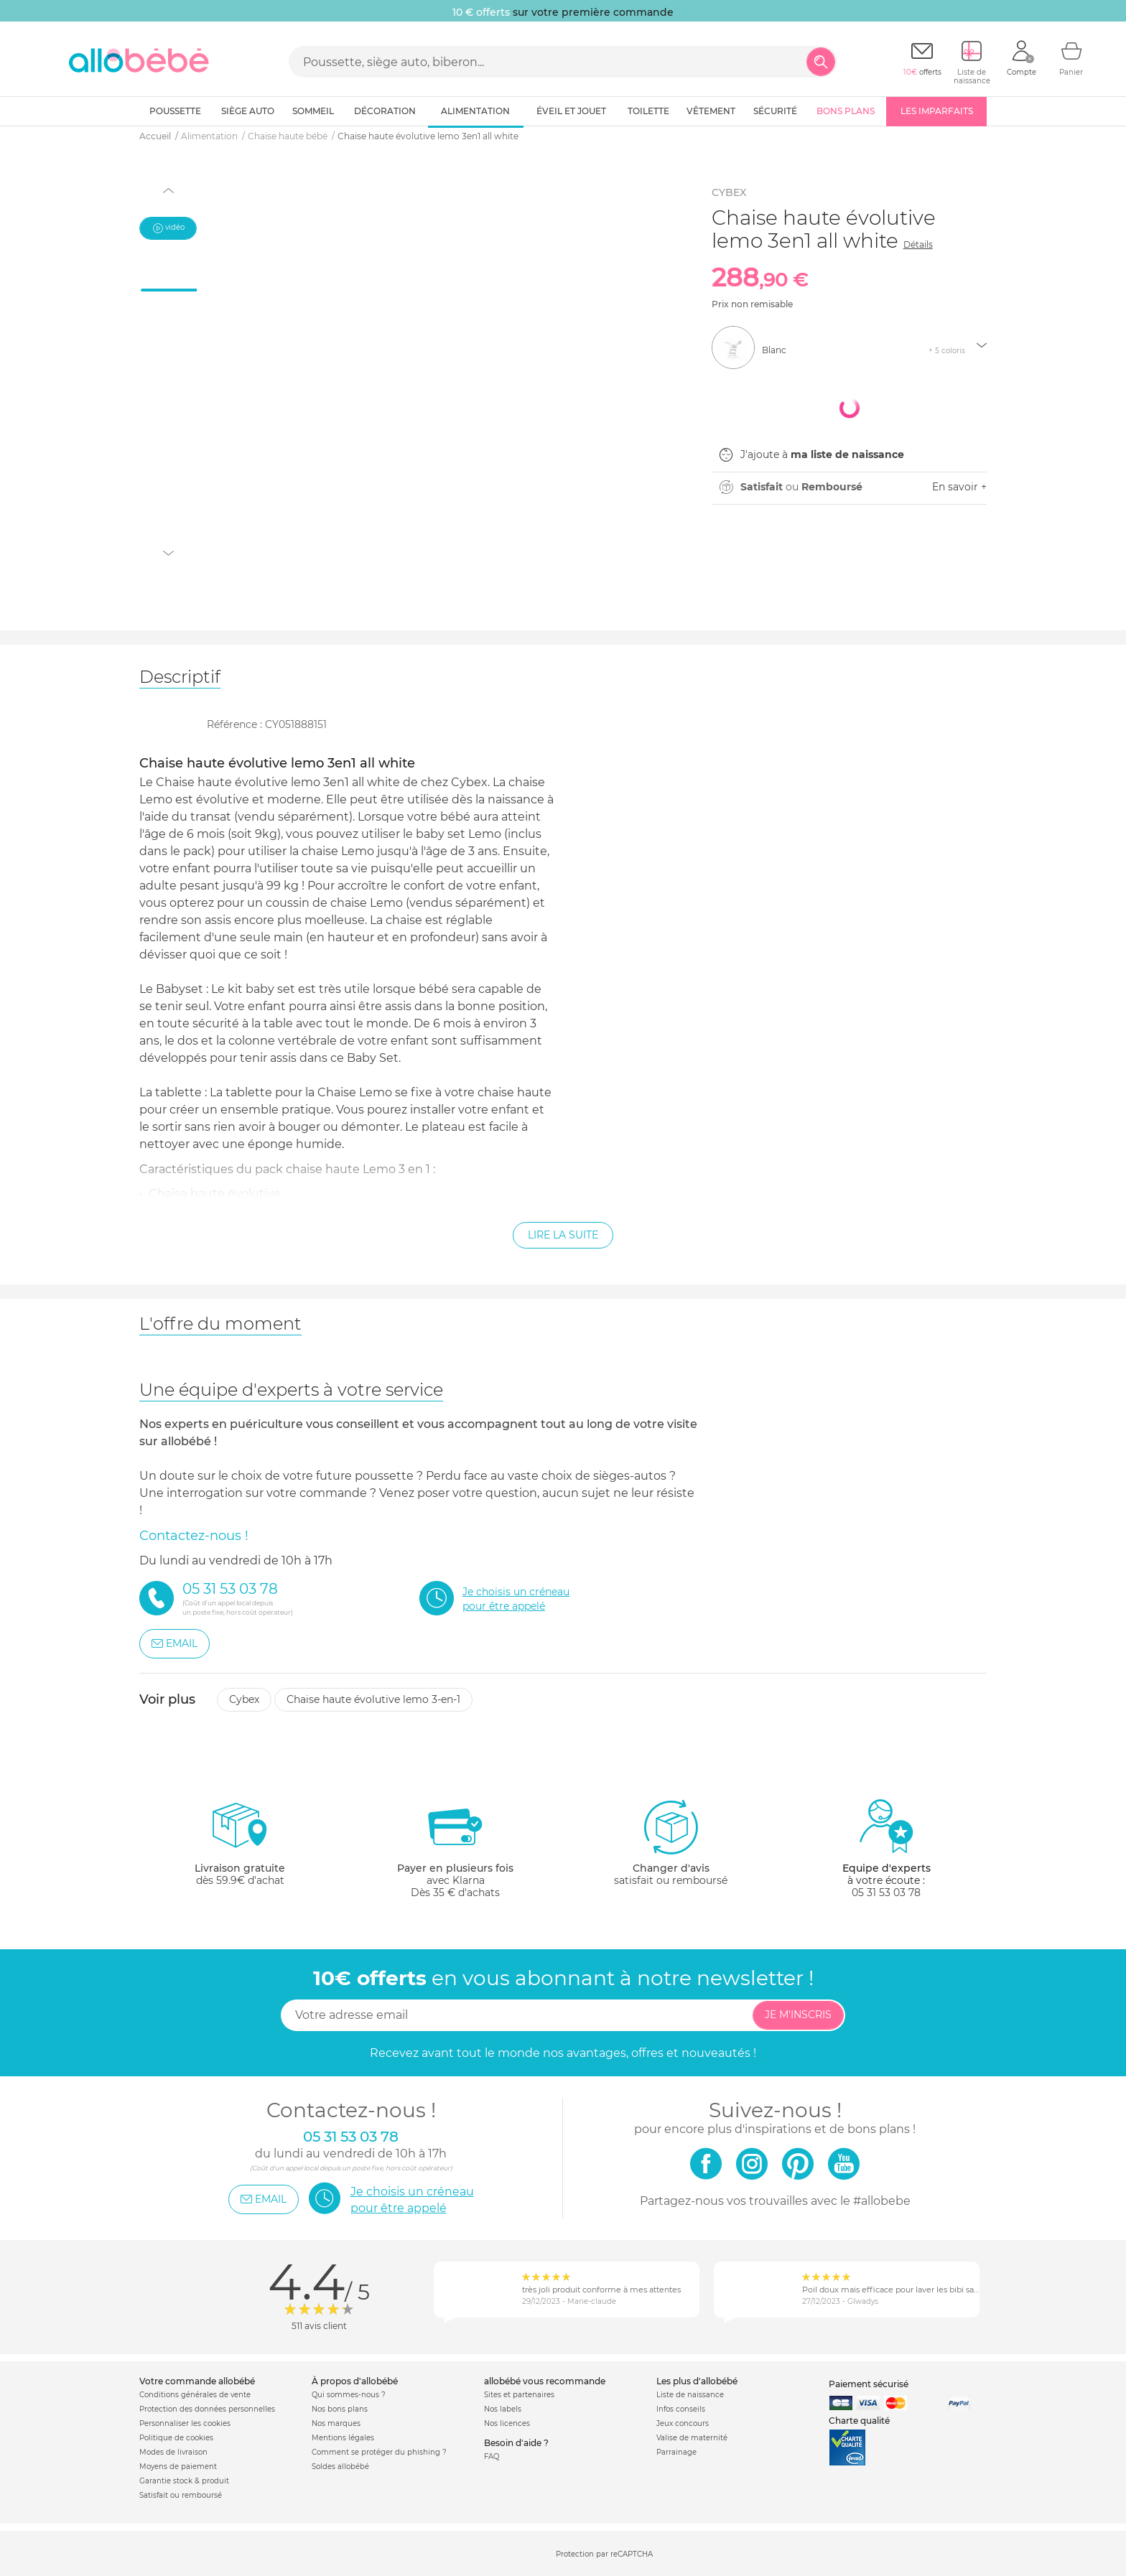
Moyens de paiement (178, 2466)
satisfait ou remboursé (670, 1842)
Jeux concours (682, 2423)
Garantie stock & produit (184, 2481)
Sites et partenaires (519, 2394)
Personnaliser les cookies (185, 2423)
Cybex (244, 1699)
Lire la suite (563, 1234)
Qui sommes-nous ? (349, 2394)
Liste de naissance (690, 2394)
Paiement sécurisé (868, 2384)
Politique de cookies (176, 2437)
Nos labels (502, 2409)
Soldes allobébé (340, 2466)
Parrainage (676, 2452)
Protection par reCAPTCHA (604, 2554)
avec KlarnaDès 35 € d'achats (455, 1848)
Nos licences (507, 2423)
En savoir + (959, 486)
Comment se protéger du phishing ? (379, 2452)
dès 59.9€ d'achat (240, 1848)
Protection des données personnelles (207, 2409)
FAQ (491, 2456)
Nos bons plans (340, 2409)
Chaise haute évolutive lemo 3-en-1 (373, 1699)
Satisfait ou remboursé (180, 2495)
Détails (918, 244)
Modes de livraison (173, 2452)
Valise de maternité (691, 2437)
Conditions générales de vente (195, 2394)
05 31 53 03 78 (886, 1892)
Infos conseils (680, 2409)
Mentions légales (343, 2437)
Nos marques (336, 2423)
